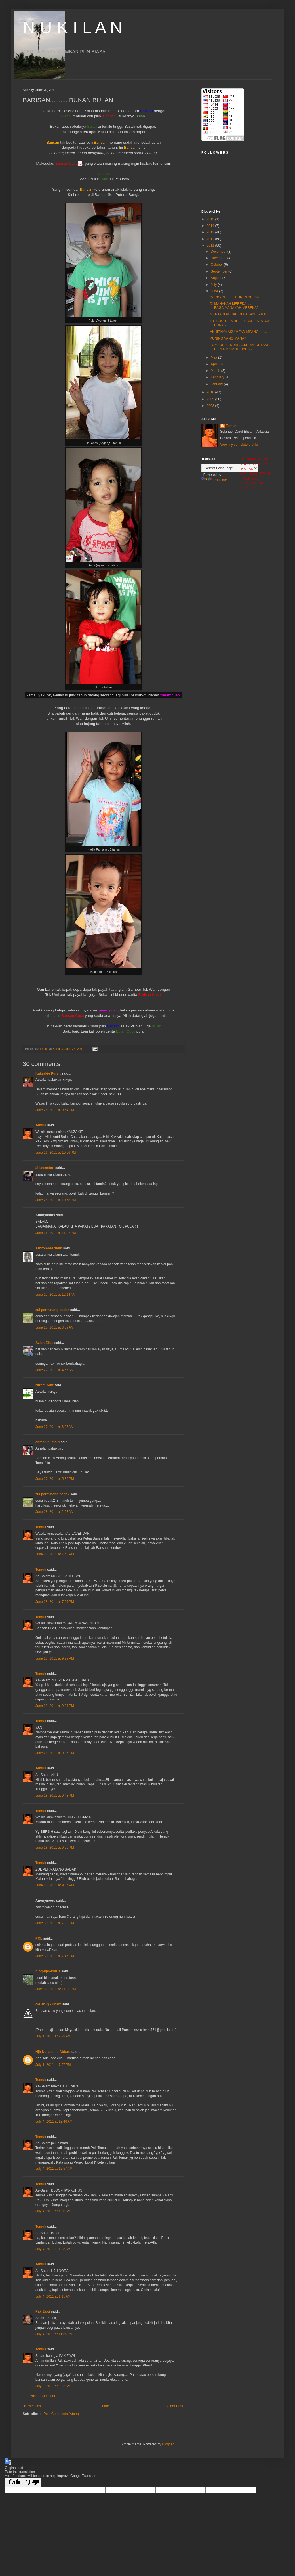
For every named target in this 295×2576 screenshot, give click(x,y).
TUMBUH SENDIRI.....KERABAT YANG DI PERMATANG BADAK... (240, 347)
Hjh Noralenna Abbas (52, 2052)
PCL (38, 1938)
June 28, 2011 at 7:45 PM (54, 1554)
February (218, 377)
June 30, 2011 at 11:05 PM (55, 1989)
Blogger (168, 2444)
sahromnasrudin (48, 1248)
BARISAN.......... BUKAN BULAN (234, 297)
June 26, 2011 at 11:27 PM (55, 1233)
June (215, 291)
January (217, 384)
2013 (211, 232)
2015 (211, 219)
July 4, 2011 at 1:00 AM (53, 2211)
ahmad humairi (47, 1442)
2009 (211, 399)
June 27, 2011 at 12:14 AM (55, 1295)
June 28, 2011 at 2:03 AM (54, 1512)
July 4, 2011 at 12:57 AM (53, 2169)
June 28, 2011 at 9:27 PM (54, 1658)
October (217, 265)
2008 (211, 406)
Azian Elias (44, 1343)
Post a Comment (42, 2396)
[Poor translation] (32, 2482)
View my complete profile (239, 445)
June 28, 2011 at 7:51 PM (54, 1602)
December (219, 252)
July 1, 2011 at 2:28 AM (53, 2036)
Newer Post (33, 2406)
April (214, 364)
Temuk (40, 1125)
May (214, 357)
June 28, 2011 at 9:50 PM (54, 1848)
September (219, 271)
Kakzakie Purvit (48, 1073)
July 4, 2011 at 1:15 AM (53, 2296)
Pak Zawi (42, 2311)
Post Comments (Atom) (61, 2414)
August (216, 278)
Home (104, 2406)
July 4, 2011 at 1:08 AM (53, 2249)
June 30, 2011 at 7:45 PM (54, 1956)
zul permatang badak (52, 1310)
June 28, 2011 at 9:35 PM (54, 1753)
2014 (211, 226)
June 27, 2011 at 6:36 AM (54, 1427)
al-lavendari (44, 1168)
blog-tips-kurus (47, 1971)
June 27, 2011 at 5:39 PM (54, 1479)
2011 (211, 246)
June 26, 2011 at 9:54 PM (54, 1110)
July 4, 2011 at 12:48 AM (53, 2121)
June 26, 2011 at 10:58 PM (55, 1200)
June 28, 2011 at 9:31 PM (54, 1706)
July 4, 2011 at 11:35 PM (54, 2334)
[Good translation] (14, 2482)
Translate (214, 480)
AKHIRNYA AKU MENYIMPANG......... (238, 332)
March (216, 371)
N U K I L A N (72, 27)
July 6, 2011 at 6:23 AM (53, 2386)
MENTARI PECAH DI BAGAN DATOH (238, 314)
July (214, 285)
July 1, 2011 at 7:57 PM (53, 2065)
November (219, 258)
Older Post (175, 2406)
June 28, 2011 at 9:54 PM (54, 1885)
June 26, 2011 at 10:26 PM (55, 1153)
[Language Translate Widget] (229, 468)
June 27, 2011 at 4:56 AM (54, 1370)
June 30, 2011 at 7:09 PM (54, 1923)
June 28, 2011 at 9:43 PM (54, 1796)
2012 (211, 239)
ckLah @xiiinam (48, 2004)
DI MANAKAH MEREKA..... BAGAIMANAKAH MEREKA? (234, 306)
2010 (211, 392)
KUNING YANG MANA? (228, 338)
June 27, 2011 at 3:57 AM (54, 1327)
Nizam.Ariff (44, 1385)
